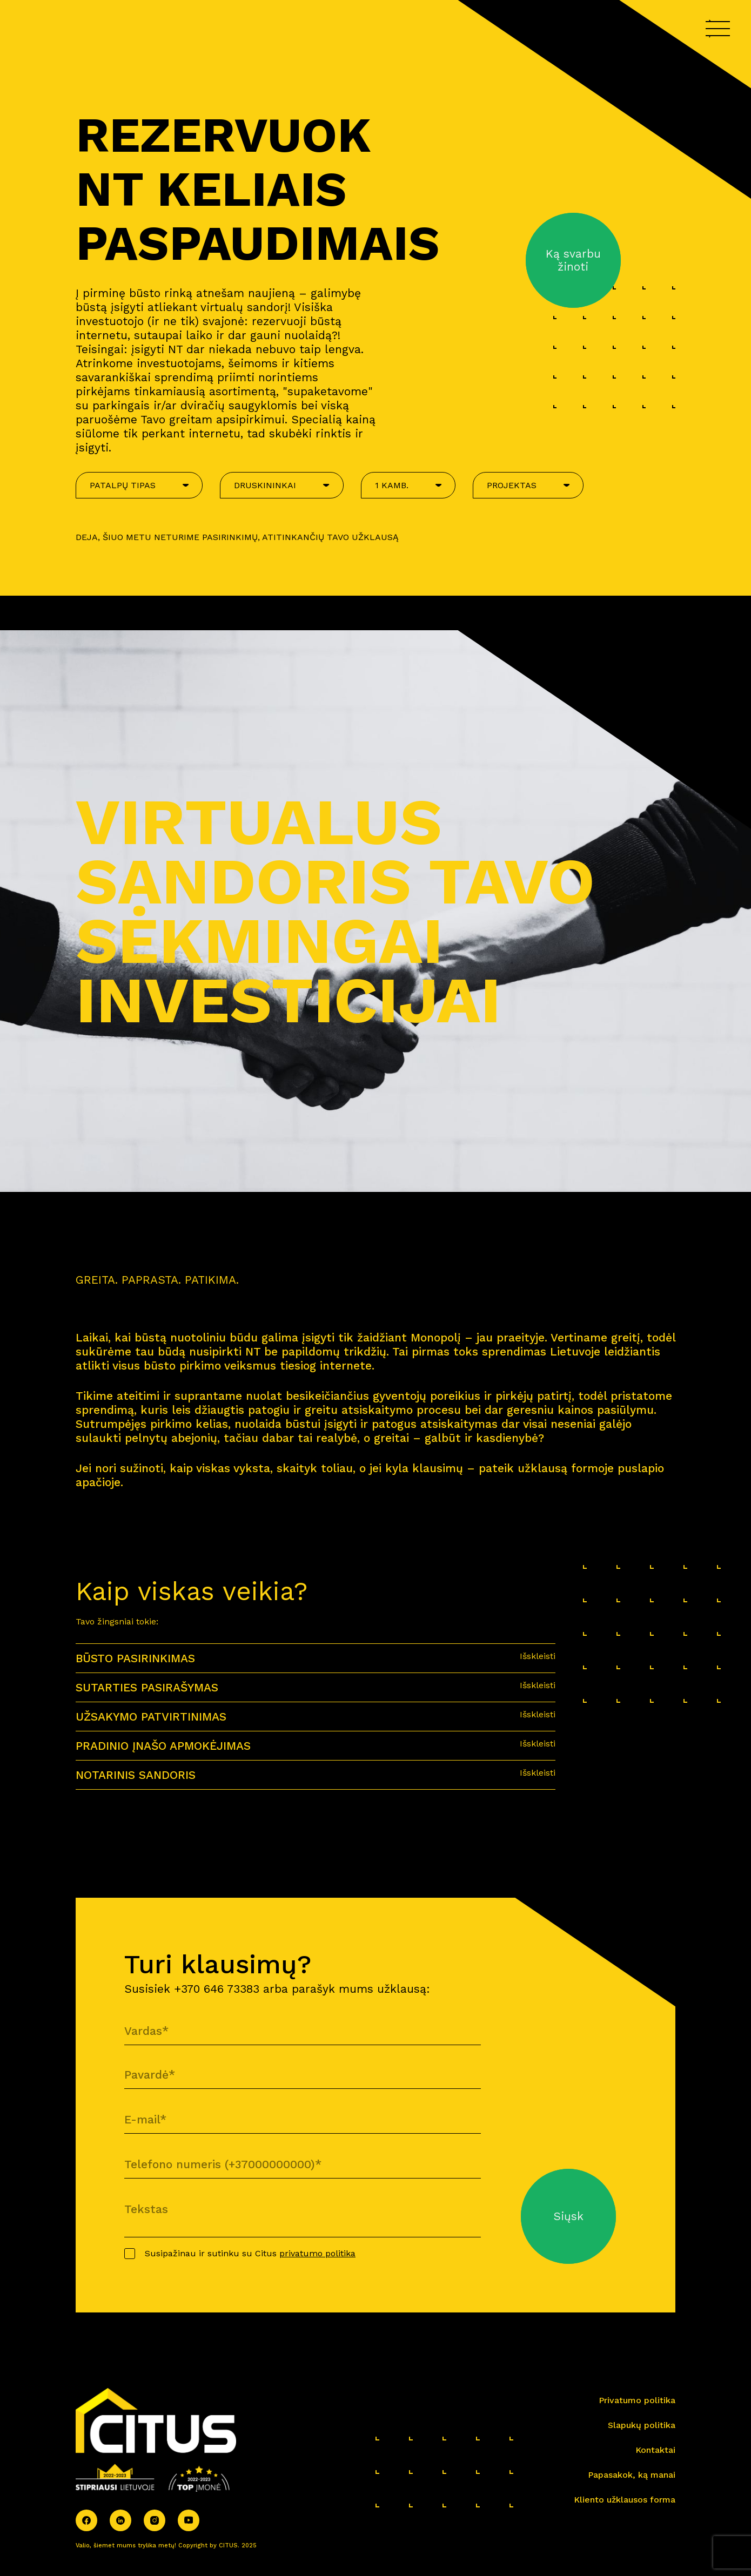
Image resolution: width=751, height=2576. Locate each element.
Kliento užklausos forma (624, 2499)
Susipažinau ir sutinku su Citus (250, 2253)
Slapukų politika (641, 2425)
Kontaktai (655, 2450)
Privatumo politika (637, 2400)
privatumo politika (317, 2253)
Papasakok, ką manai (631, 2475)
